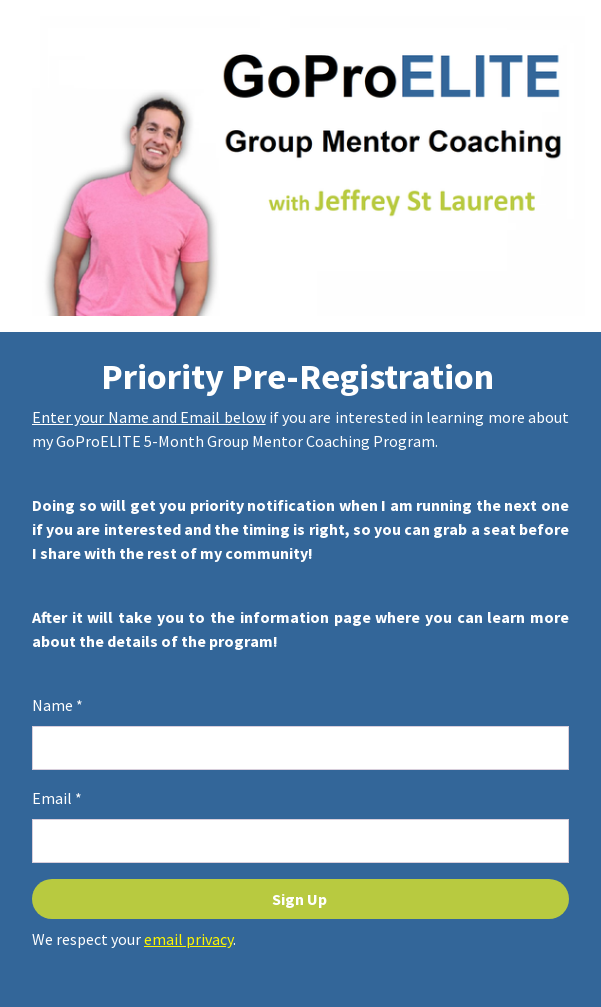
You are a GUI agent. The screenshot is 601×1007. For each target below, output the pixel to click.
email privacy (188, 939)
